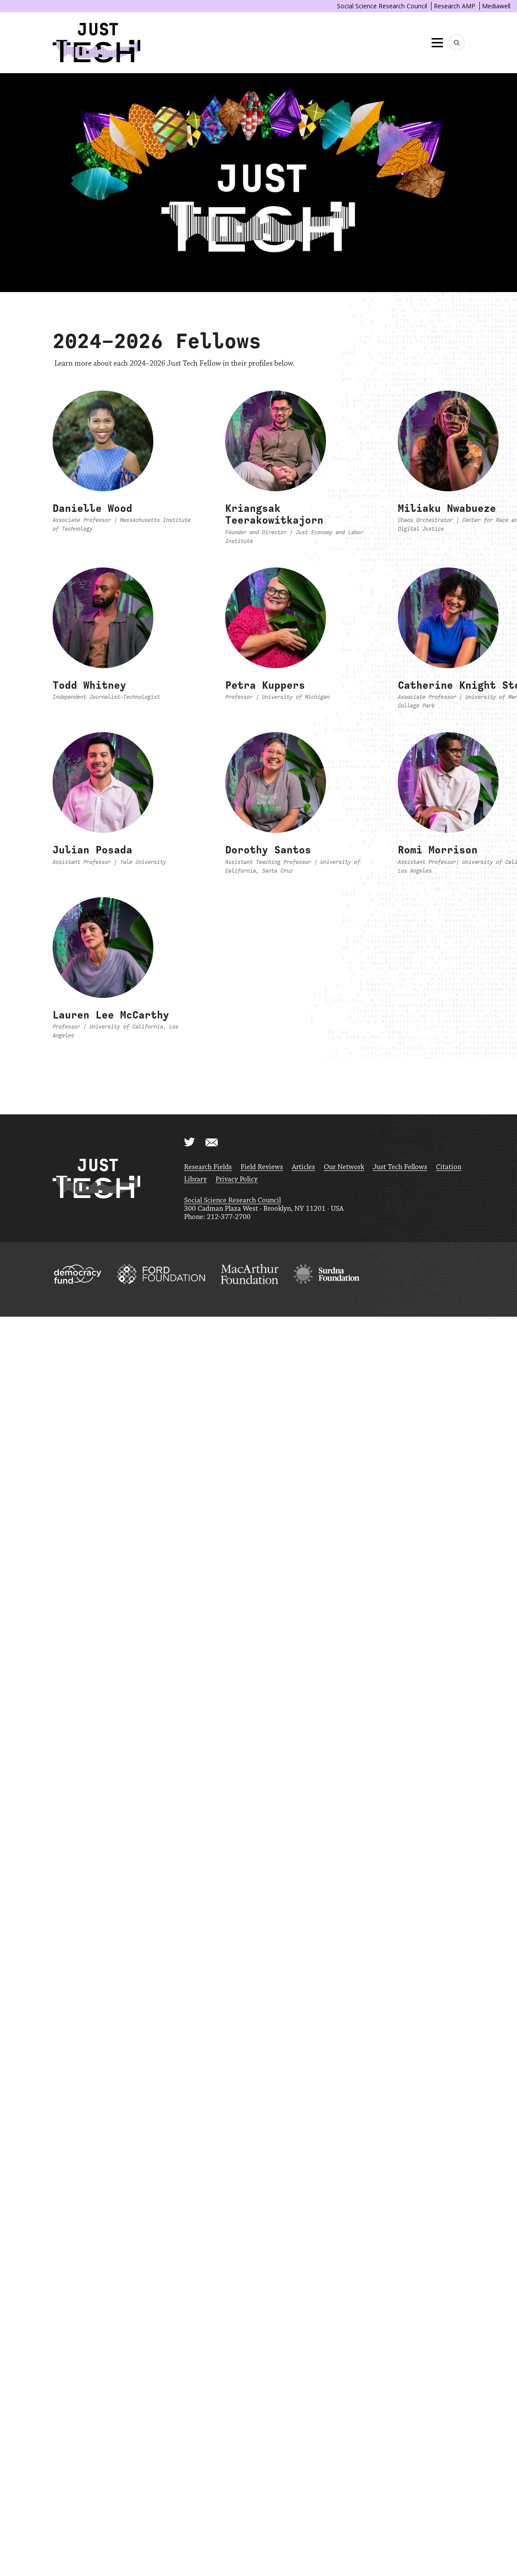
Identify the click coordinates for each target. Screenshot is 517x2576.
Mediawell (496, 6)
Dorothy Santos (268, 850)
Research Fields (208, 1167)
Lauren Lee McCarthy (111, 1015)
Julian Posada (92, 850)
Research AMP (454, 6)
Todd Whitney (89, 685)
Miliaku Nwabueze (447, 508)
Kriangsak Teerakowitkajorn (274, 514)
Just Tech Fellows (400, 1167)
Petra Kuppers (265, 685)
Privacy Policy (237, 1179)
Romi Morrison (438, 850)
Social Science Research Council (382, 6)
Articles (303, 1167)
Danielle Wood (92, 508)
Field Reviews (262, 1167)
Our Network (344, 1167)
